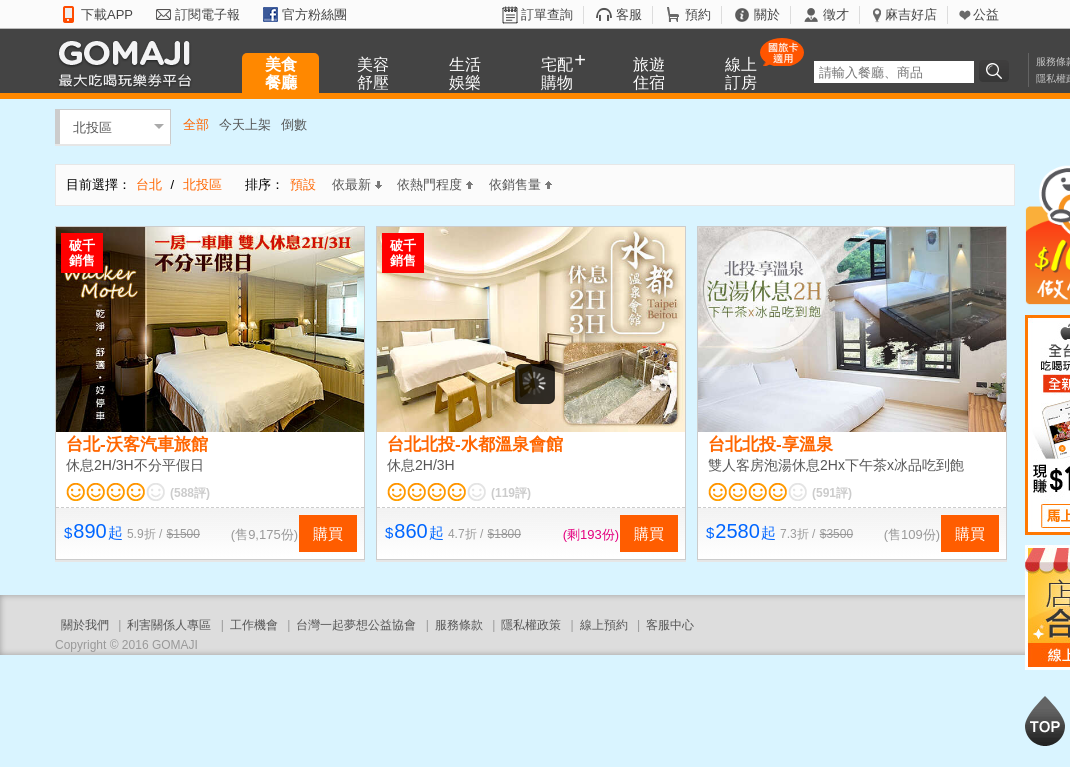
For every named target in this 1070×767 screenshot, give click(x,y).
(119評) (511, 493)
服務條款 (459, 625)
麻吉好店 (911, 14)
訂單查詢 (547, 14)
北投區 (92, 126)
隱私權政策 (531, 625)
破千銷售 (82, 253)
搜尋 (997, 71)
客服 (629, 14)
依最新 (357, 184)
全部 (196, 124)
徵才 (836, 14)
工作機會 (254, 625)
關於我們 (85, 625)
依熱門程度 (435, 184)
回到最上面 (1045, 721)
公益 (986, 14)
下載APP (107, 14)
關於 (767, 14)
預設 (303, 184)
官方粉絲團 (314, 14)
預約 (698, 14)
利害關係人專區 (169, 625)
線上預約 (604, 625)
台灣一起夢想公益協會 (356, 625)
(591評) (832, 493)
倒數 (294, 124)
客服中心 (670, 625)
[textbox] (894, 72)
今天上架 (245, 124)
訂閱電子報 (207, 14)
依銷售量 (520, 184)
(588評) (190, 493)
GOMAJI (130, 62)
